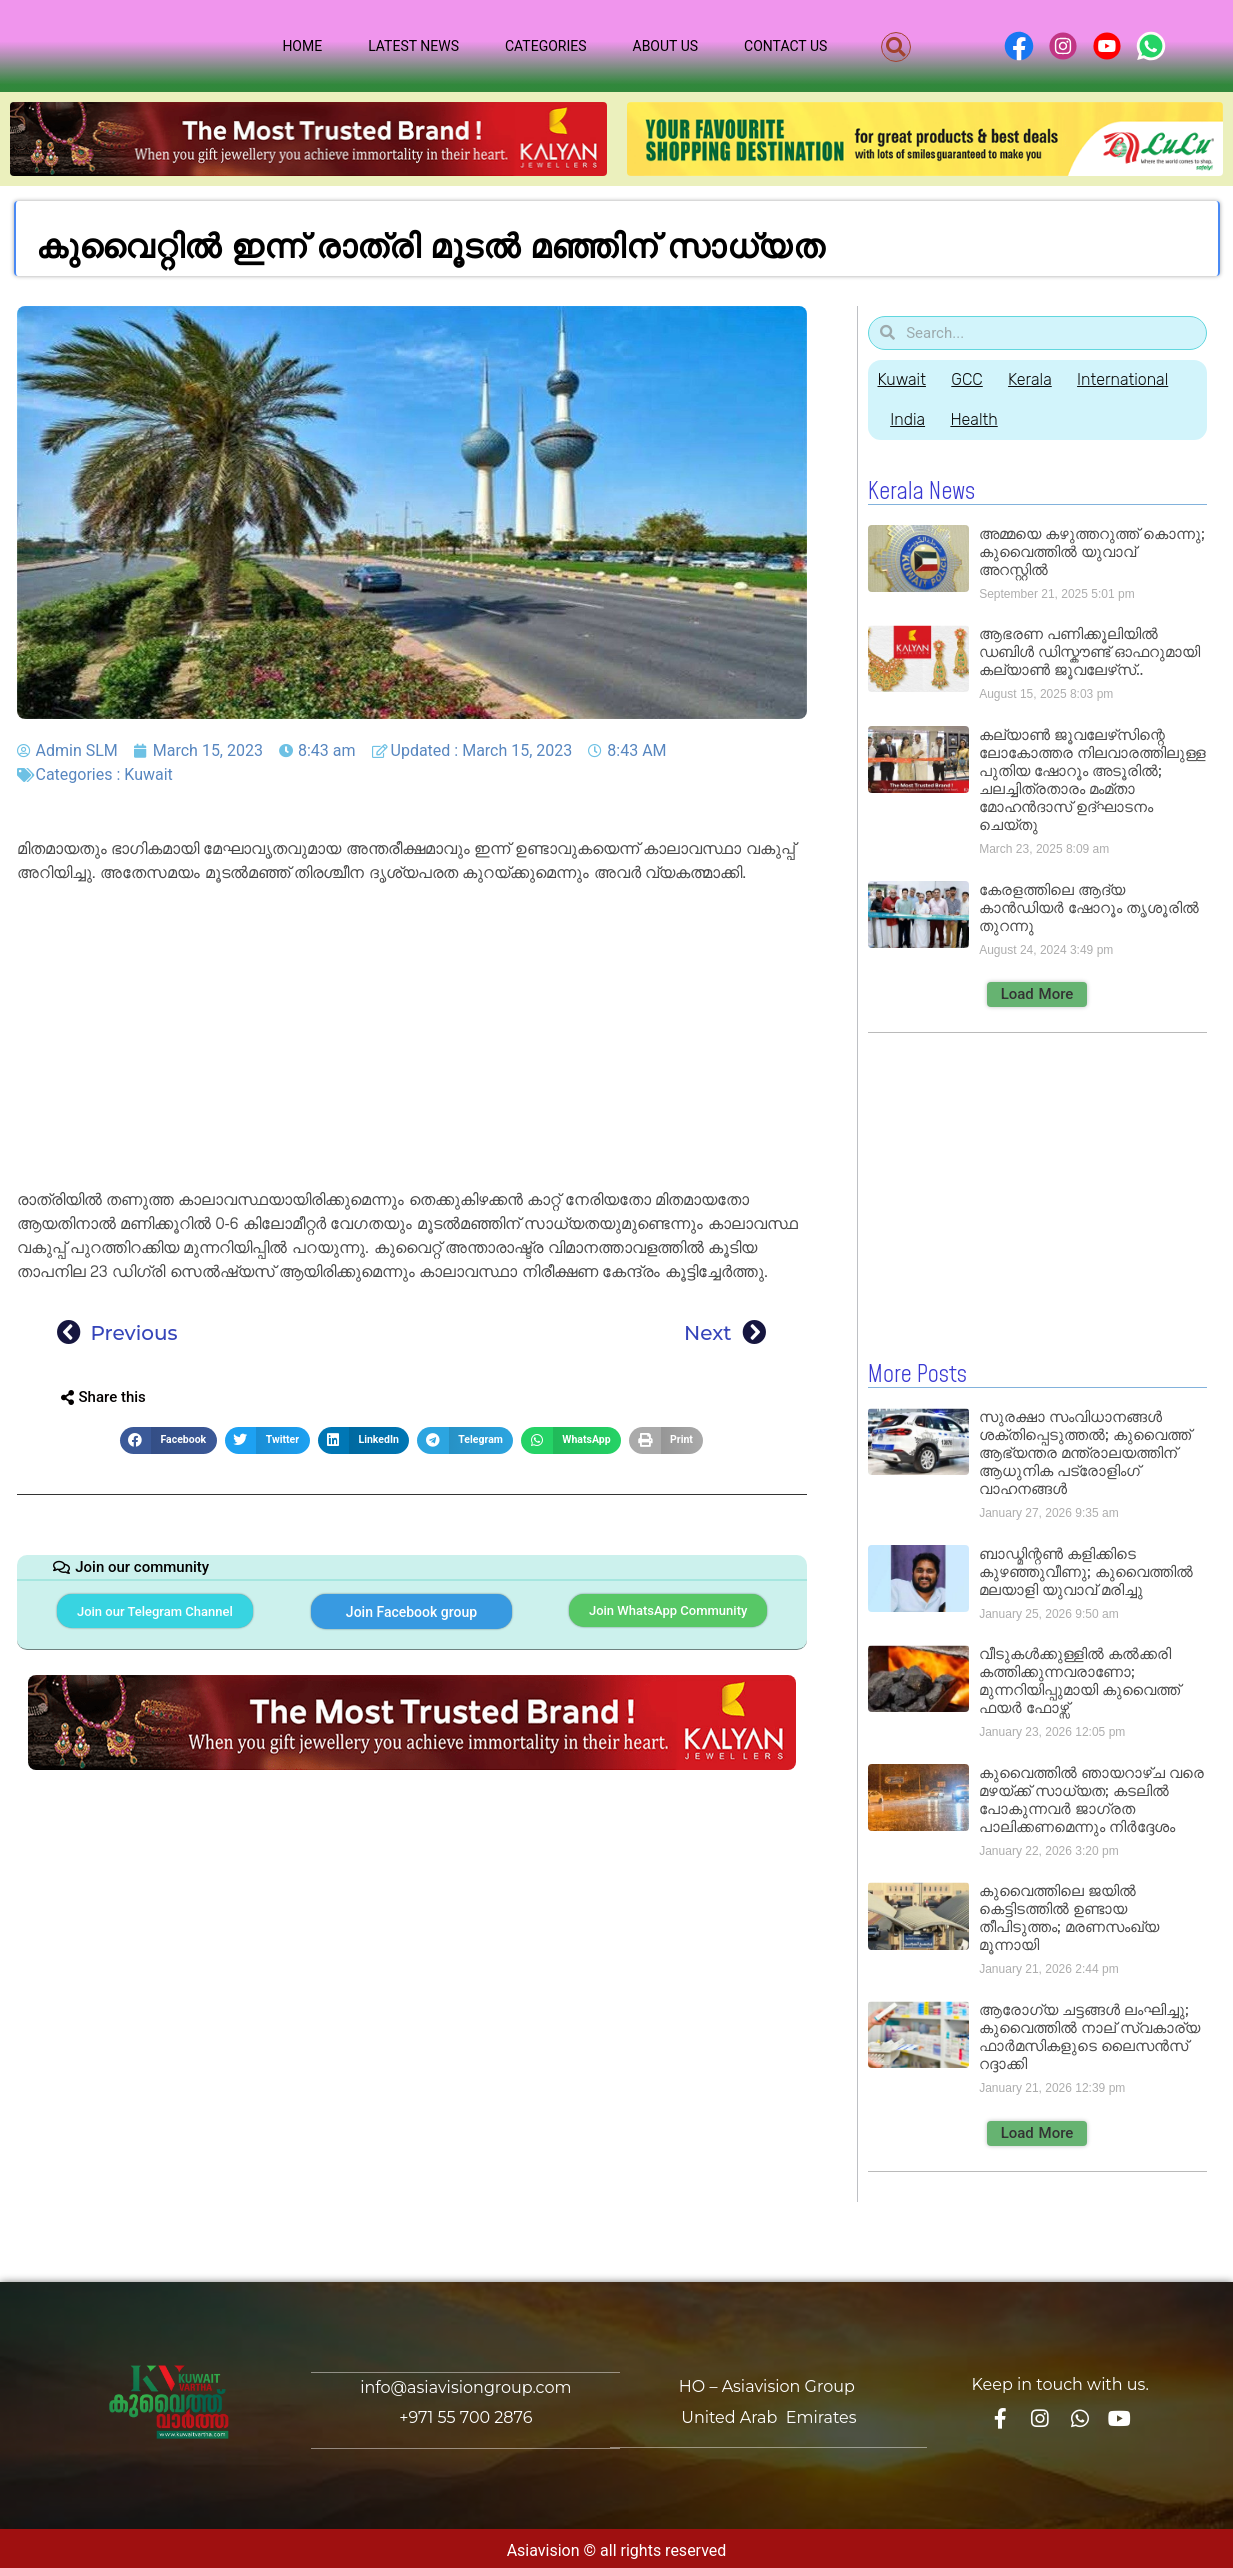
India (910, 419)
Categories (546, 46)
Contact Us (785, 46)
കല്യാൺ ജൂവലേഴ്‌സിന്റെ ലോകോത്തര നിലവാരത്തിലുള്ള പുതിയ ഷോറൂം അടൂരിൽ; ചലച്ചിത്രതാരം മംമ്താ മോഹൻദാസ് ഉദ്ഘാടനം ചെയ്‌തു (1092, 779)
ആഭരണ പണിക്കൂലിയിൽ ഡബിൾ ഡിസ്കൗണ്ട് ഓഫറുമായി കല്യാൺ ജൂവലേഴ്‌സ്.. (1089, 651)
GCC (971, 379)
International (1136, 379)
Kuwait (148, 774)
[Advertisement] (412, 1040)
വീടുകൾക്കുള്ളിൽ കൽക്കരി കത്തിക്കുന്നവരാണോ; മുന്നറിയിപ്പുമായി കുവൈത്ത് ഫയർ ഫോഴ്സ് (1079, 1679)
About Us (666, 46)
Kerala (1039, 379)
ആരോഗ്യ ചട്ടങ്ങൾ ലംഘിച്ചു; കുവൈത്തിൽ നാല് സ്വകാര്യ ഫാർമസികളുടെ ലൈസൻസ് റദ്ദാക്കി (1089, 2035)
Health (980, 419)
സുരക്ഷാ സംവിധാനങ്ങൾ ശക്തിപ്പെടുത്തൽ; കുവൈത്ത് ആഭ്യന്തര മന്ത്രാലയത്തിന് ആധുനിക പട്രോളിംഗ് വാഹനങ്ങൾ (1084, 1451)
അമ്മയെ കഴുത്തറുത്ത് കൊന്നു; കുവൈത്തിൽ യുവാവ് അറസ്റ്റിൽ (1091, 551)
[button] (896, 47)
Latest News (413, 46)
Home (302, 46)
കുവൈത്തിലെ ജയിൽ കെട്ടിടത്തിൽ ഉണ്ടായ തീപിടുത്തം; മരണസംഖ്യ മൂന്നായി (1068, 1916)
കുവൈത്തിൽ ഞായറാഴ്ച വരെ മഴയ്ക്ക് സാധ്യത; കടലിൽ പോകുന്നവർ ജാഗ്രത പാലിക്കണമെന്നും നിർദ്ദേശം (1091, 1798)
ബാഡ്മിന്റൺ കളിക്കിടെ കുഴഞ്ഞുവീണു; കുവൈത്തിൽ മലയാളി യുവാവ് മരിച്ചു (1085, 1570)
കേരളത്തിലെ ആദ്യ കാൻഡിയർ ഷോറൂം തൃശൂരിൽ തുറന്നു (1089, 907)
